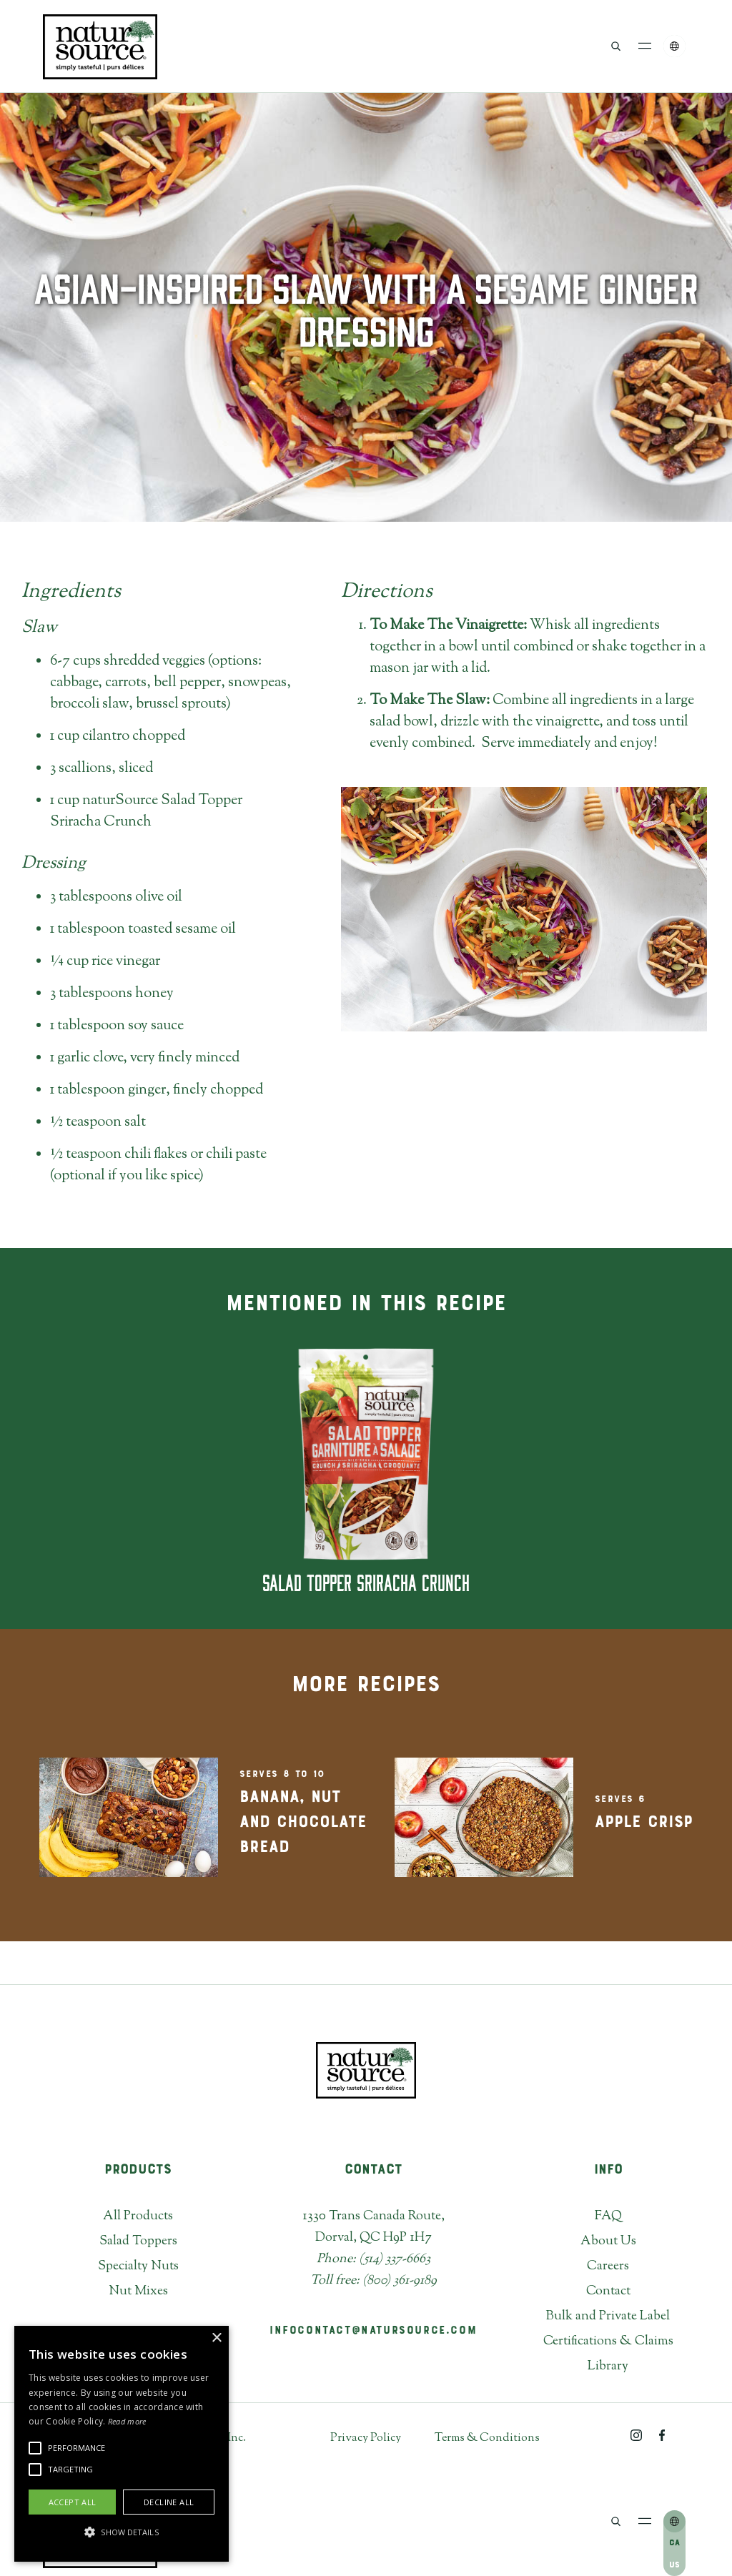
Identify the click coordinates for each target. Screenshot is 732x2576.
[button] (645, 46)
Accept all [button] (73, 2502)
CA (674, 2543)
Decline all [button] (169, 2502)
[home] (100, 46)
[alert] (121, 2444)
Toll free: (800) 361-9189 (373, 2281)
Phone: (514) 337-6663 (373, 2259)
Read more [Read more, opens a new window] (127, 2421)
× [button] (216, 2338)
